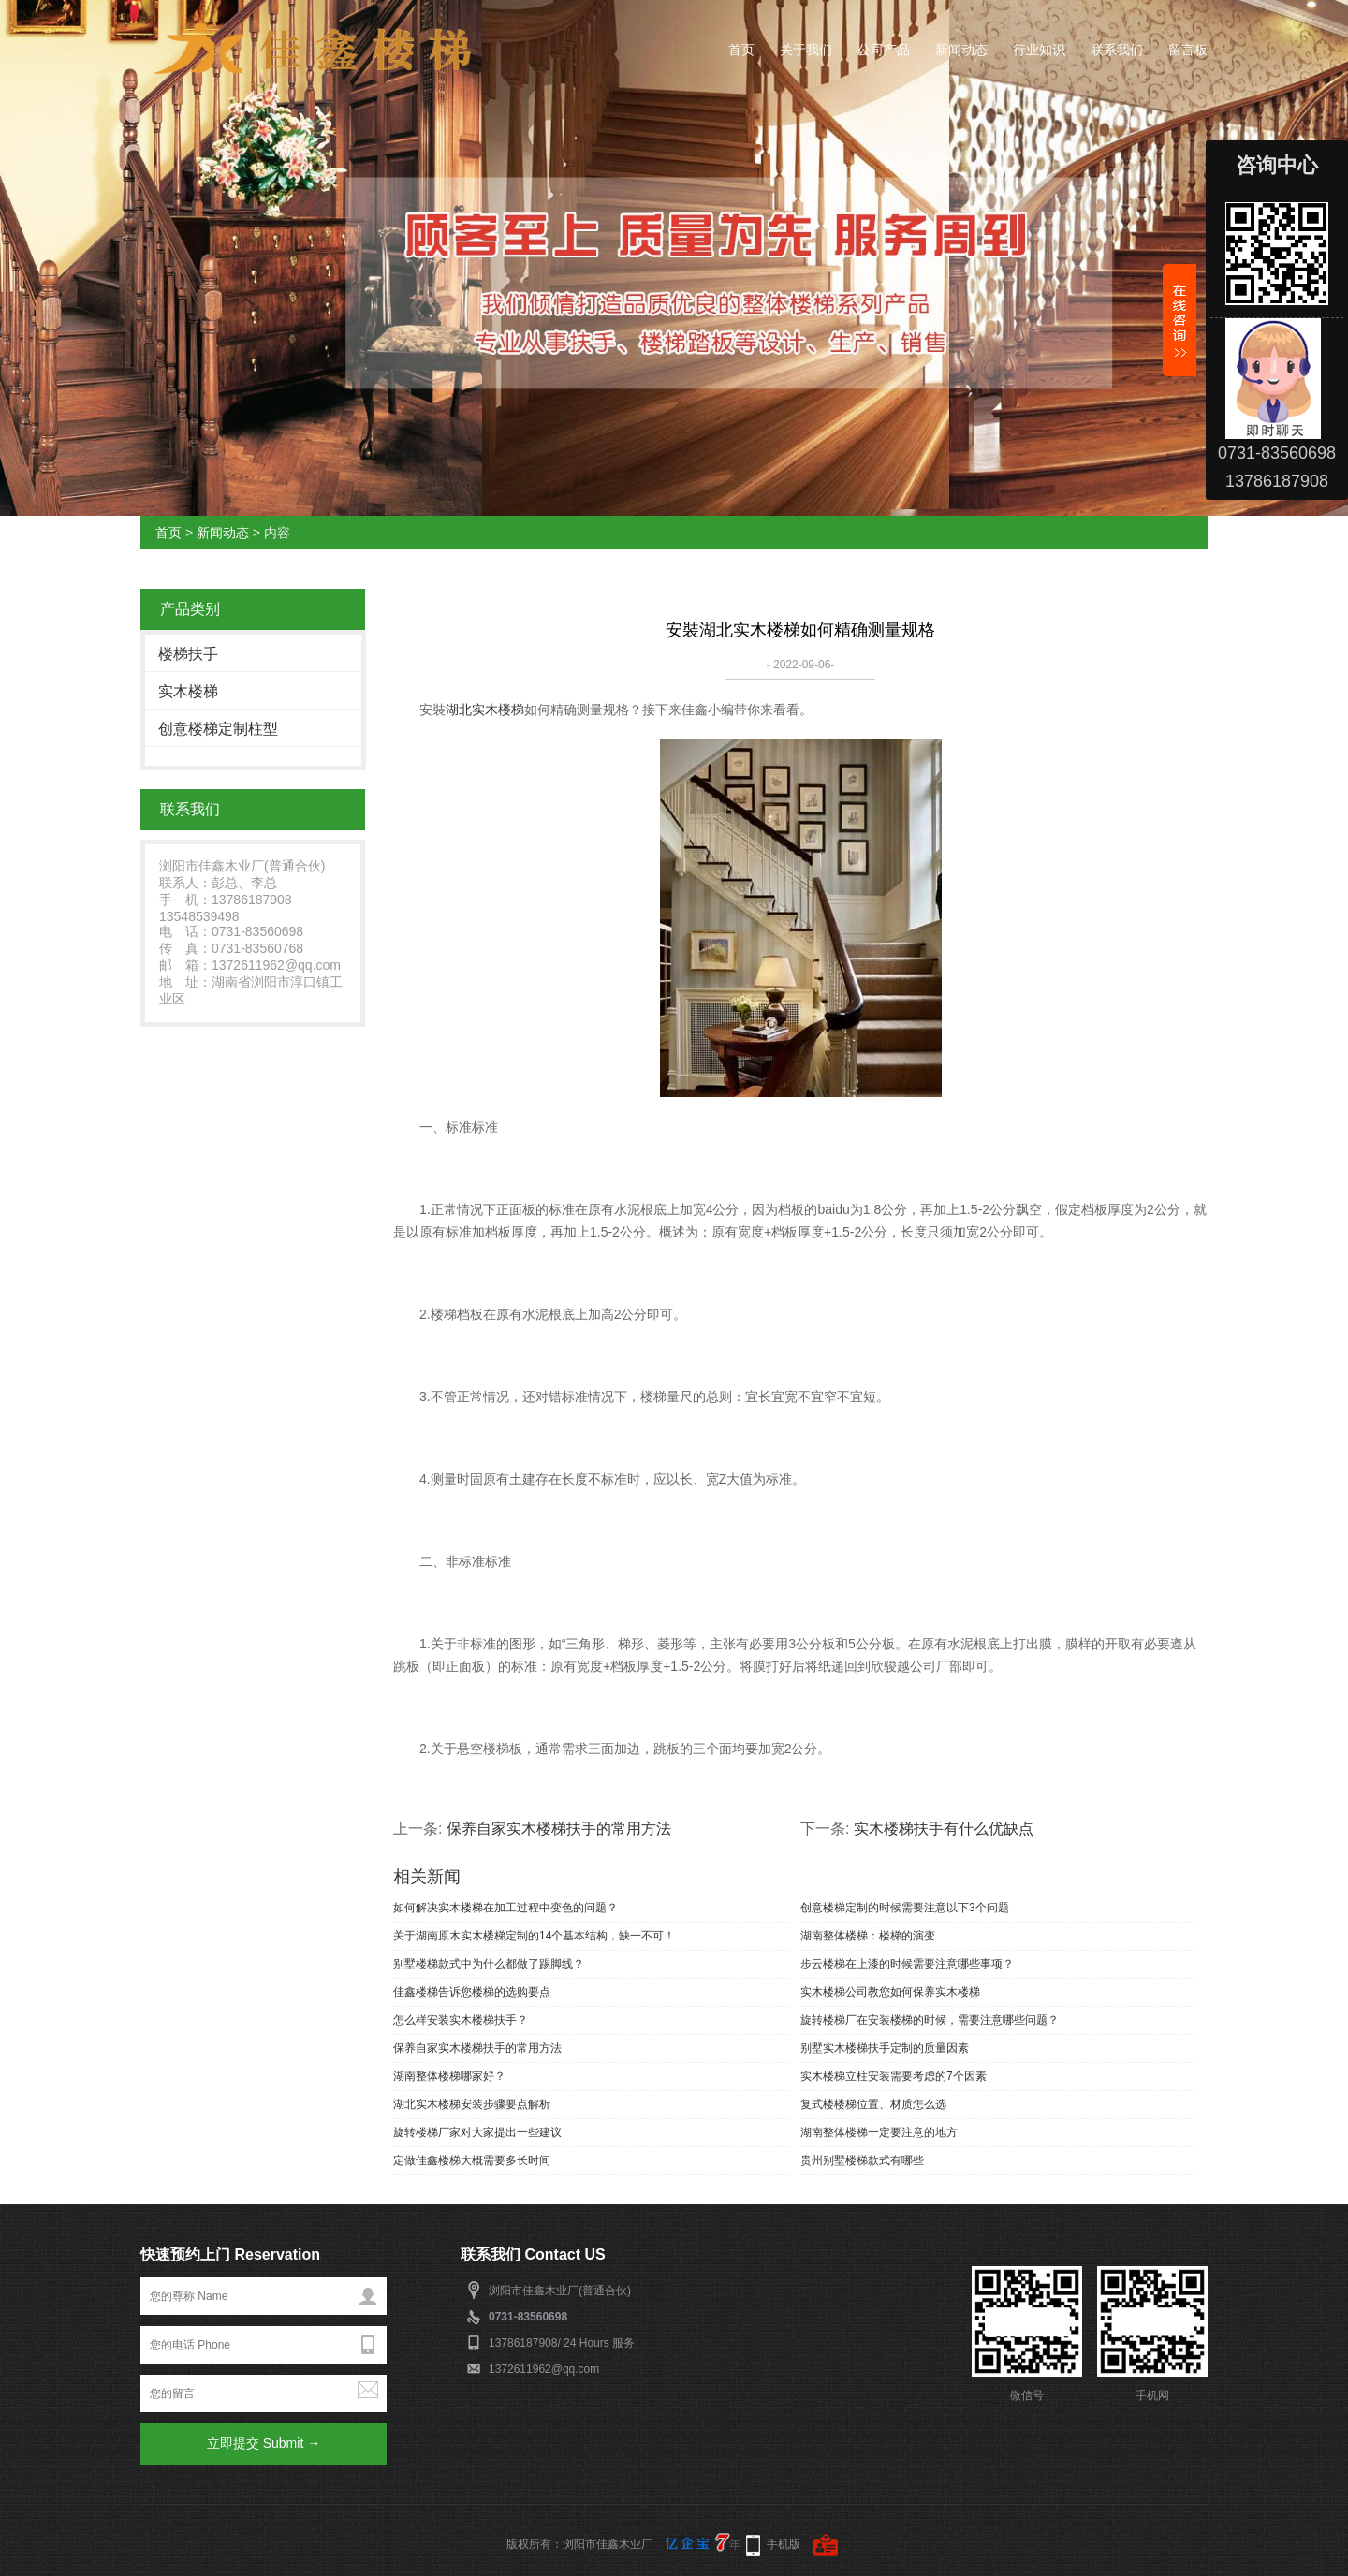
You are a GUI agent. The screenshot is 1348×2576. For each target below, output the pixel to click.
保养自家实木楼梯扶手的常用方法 (559, 1829)
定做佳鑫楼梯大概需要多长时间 (471, 2160)
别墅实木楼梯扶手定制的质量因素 (884, 2048)
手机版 (783, 2544)
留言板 (1188, 49)
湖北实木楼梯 (485, 709)
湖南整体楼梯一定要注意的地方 (879, 2132)
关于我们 (806, 49)
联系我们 (1117, 49)
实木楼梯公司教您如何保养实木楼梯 (890, 1991)
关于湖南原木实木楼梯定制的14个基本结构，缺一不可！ (534, 1935)
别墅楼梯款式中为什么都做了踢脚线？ (488, 1963)
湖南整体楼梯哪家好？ (449, 2076)
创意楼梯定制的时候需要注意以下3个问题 (904, 1907)
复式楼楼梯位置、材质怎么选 (873, 2104)
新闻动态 (961, 49)
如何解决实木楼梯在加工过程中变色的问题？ (505, 1907)
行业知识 (1039, 49)
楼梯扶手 (188, 654)
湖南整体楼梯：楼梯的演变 (867, 1935)
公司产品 (883, 49)
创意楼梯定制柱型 (218, 729)
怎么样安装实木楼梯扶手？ (460, 2020)
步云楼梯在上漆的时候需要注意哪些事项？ (907, 1963)
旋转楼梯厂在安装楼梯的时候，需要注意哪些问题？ (929, 2020)
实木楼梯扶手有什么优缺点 (943, 1829)
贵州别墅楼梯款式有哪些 (862, 2160)
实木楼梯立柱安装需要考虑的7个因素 (893, 2076)
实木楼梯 (188, 691)
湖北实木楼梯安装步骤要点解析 (471, 2104)
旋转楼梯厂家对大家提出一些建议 (477, 2132)
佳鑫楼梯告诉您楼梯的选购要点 (471, 1991)
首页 (741, 49)
